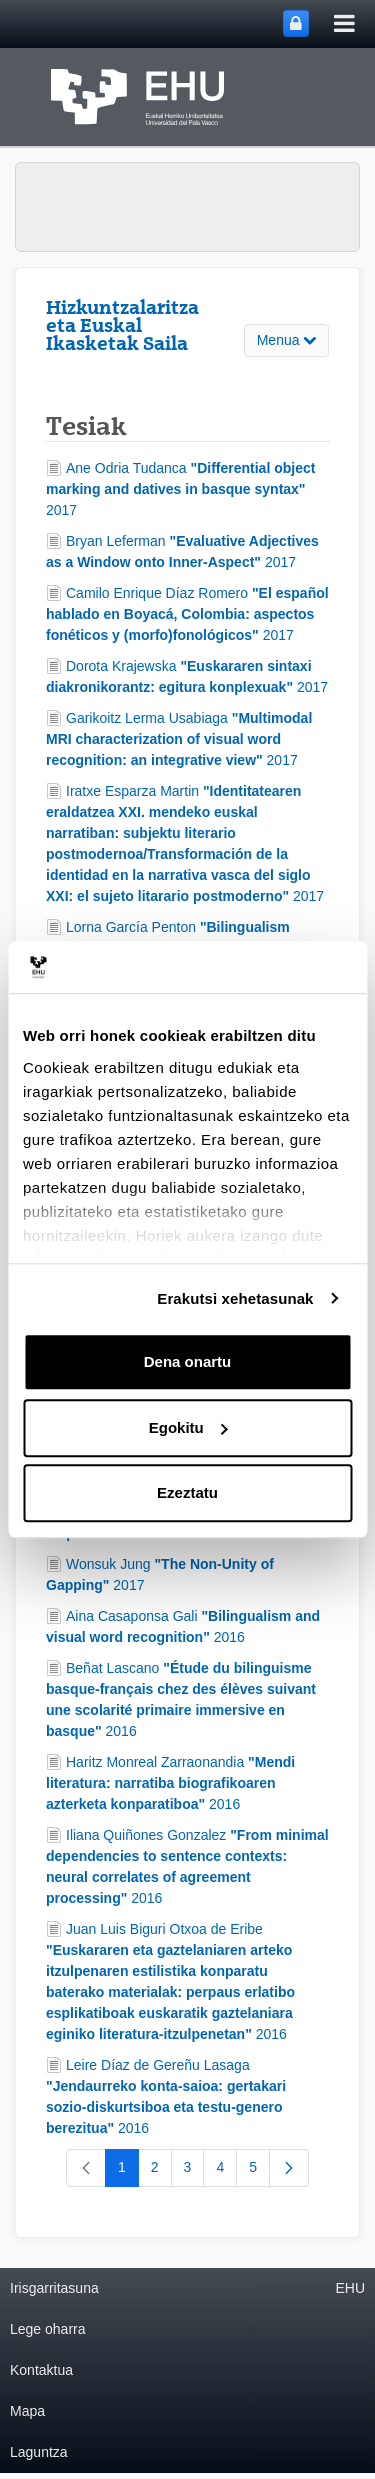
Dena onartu (188, 1361)
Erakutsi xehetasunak (235, 1298)
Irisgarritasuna (54, 2288)
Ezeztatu (187, 1492)
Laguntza (39, 2452)
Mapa (27, 2411)
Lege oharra (48, 2329)
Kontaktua (41, 2370)
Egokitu (188, 1427)
